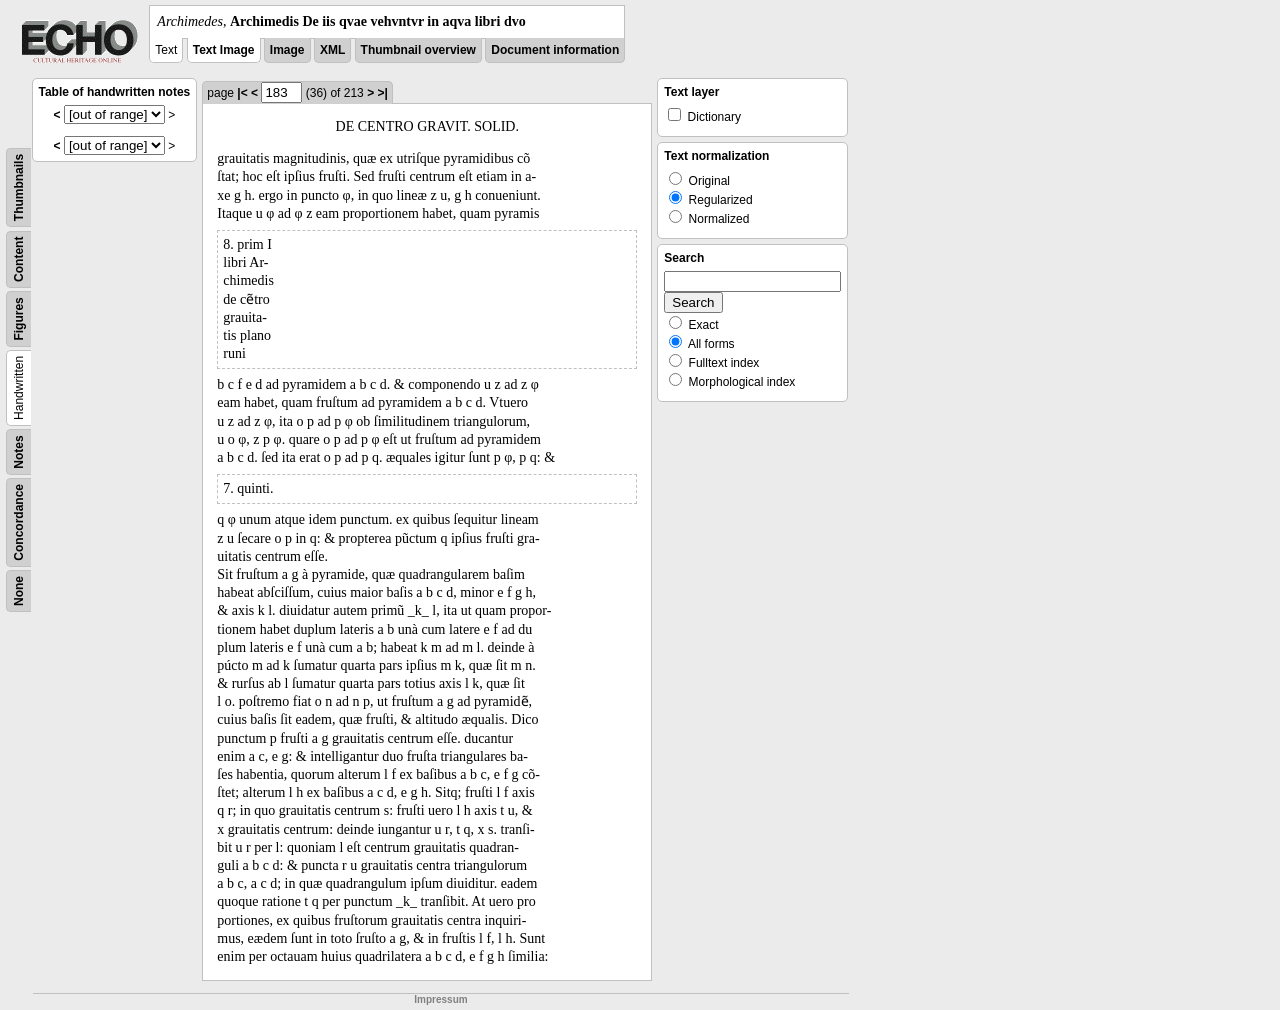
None (19, 591)
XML (332, 50)
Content (19, 259)
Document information (555, 50)
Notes (19, 451)
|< (242, 93)
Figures (19, 318)
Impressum (440, 999)
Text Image (224, 50)
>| (382, 93)
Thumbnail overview (418, 50)
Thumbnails (19, 187)
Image (287, 50)
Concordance (19, 522)
